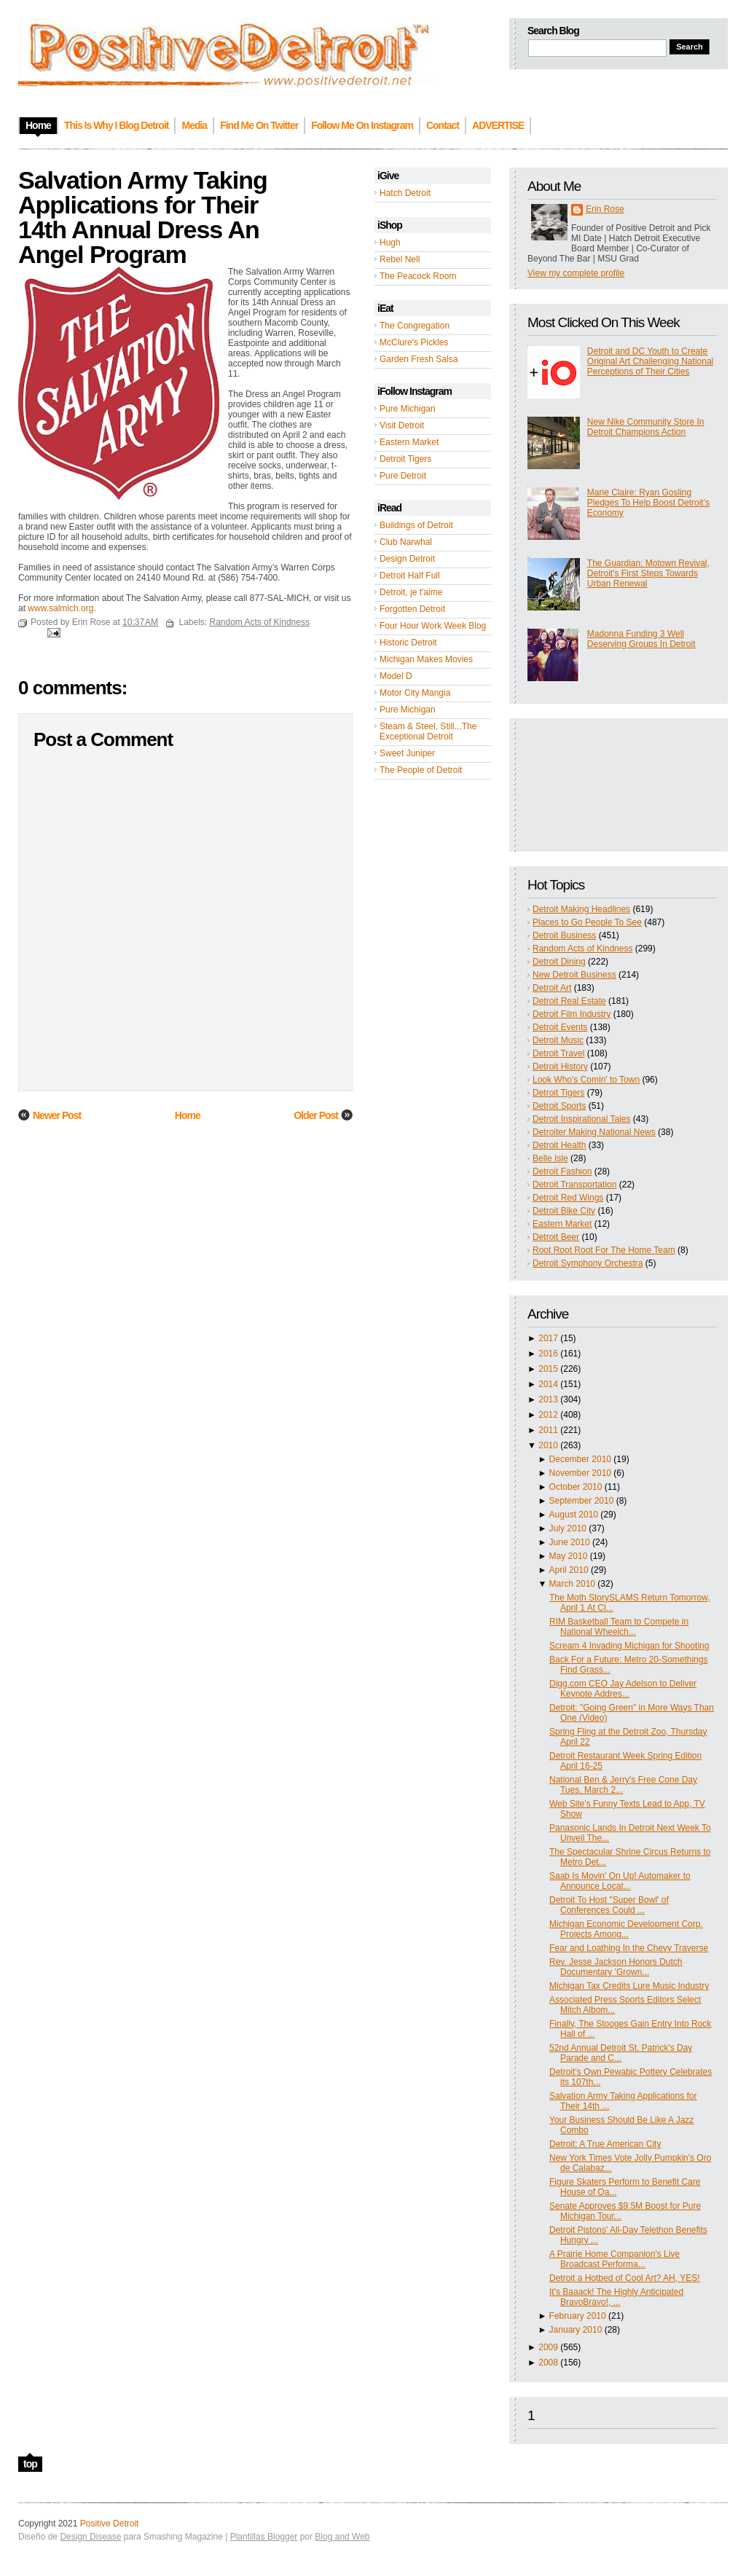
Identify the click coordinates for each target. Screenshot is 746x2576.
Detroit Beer (556, 1237)
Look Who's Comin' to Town (586, 1080)
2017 (548, 1338)
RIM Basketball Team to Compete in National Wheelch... (618, 1627)
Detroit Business (564, 935)
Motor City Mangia (415, 693)
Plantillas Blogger (264, 2537)
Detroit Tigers (405, 459)
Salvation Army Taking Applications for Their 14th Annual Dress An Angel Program (142, 217)
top (30, 2464)
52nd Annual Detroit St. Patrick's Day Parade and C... (620, 2053)
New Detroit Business (574, 975)
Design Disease (90, 2537)
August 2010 (573, 1514)
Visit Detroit (402, 425)
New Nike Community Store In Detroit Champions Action (645, 427)
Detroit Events (560, 1027)
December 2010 (580, 1459)
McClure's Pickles (414, 342)
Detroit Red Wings (568, 1198)
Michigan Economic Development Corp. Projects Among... (626, 1929)
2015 (548, 1369)
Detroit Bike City (564, 1211)
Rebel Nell (400, 259)
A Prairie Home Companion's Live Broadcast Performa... (614, 2259)
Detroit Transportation (574, 1184)
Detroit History (560, 1066)
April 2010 (569, 1570)
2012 (548, 1415)
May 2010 (568, 1556)
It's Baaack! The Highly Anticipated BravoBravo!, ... (616, 2297)
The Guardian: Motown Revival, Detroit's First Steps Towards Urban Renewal (648, 573)
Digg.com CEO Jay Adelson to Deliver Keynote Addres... (622, 1688)
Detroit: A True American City (605, 2144)
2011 (548, 1430)
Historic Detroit (408, 642)
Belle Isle (550, 1158)
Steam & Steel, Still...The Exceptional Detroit (428, 731)
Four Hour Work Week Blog (433, 626)
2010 (548, 1445)
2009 (548, 2347)
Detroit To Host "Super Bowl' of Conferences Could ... (609, 1905)
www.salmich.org (60, 608)
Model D (396, 676)
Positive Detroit (109, 2523)
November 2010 (580, 1473)
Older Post (316, 1115)
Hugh (390, 242)
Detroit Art (552, 988)
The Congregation (414, 326)
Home (187, 1115)
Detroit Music (558, 1040)
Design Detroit (407, 559)
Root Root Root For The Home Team (604, 1250)
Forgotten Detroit (412, 609)
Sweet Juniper (407, 753)
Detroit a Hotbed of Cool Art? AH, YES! (624, 2278)
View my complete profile (575, 273)
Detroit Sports (559, 1106)
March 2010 (572, 1584)
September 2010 (581, 1501)
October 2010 (575, 1487)
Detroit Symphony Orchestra (588, 1263)
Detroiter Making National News (594, 1132)
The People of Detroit (421, 770)
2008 (548, 2362)
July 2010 (567, 1528)
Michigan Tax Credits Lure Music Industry (629, 1986)
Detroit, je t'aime (411, 592)
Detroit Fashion (562, 1171)
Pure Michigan (408, 409)
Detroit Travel (558, 1053)
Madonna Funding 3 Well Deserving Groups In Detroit (641, 639)
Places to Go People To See (587, 922)
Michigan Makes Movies (426, 659)
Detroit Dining (559, 962)
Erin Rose (605, 209)
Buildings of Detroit (416, 525)
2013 (548, 1399)
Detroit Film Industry (571, 1014)
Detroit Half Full (410, 575)
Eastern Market (409, 442)
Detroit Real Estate (569, 1001)
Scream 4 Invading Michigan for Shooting (629, 1646)
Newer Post (57, 1115)
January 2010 (575, 2330)
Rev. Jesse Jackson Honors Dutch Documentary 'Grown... (616, 1967)
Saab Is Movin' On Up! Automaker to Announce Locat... (620, 1881)
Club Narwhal (406, 542)
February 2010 (577, 2316)
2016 (548, 1353)
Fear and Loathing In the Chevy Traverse (628, 1948)
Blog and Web (342, 2537)
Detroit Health (559, 1145)
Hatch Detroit (405, 193)
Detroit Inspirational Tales (582, 1119)
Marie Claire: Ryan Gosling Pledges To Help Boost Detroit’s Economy (648, 502)
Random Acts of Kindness (582, 948)
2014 (548, 1384)
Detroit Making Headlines (581, 909)
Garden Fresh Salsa (419, 359)
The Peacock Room (418, 276)
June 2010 (569, 1542)
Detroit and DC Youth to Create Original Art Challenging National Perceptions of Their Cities (650, 361)
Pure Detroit (403, 476)
